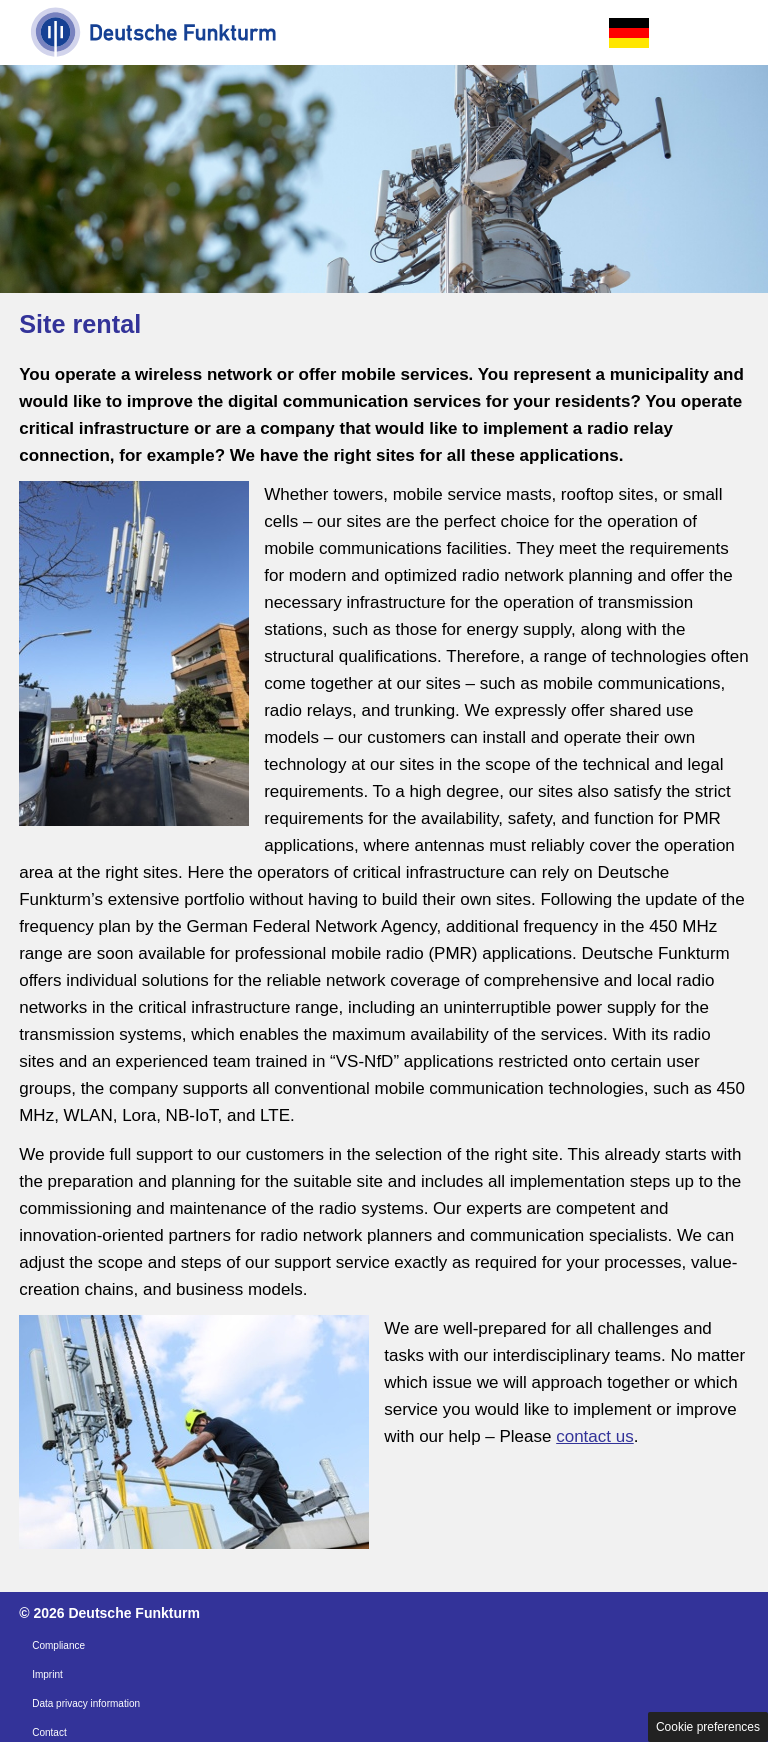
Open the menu (729, 33)
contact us (595, 1436)
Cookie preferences (708, 1727)
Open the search (679, 33)
